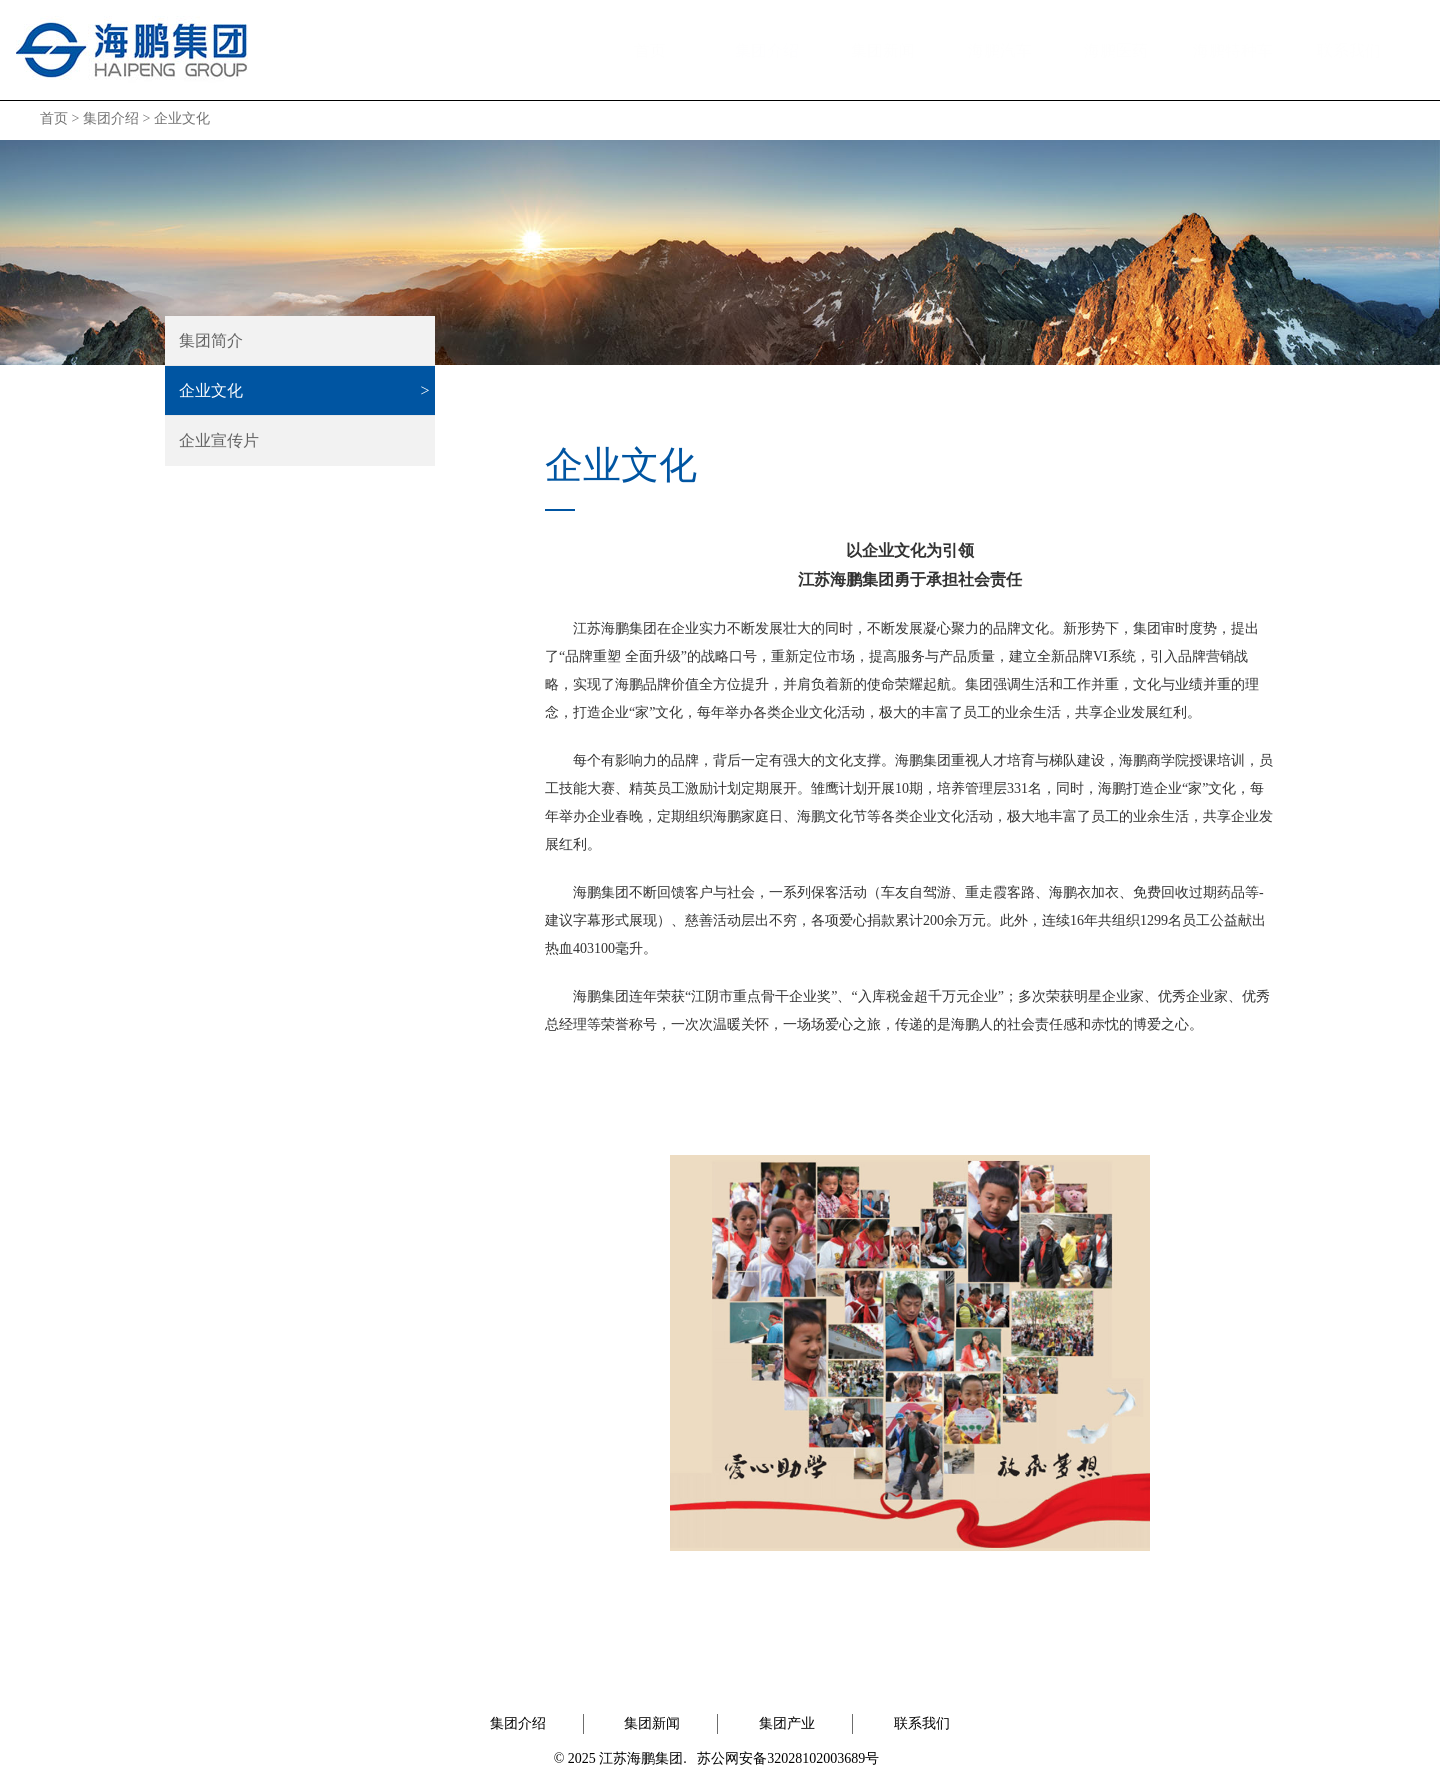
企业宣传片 (219, 440)
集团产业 (787, 1723)
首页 (650, 50)
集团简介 (211, 340)
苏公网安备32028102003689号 (788, 1758)
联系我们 (1349, 50)
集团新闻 (883, 50)
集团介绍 (767, 50)
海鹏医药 (1116, 50)
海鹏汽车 (1000, 50)
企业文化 (182, 118)
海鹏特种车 (1233, 50)
